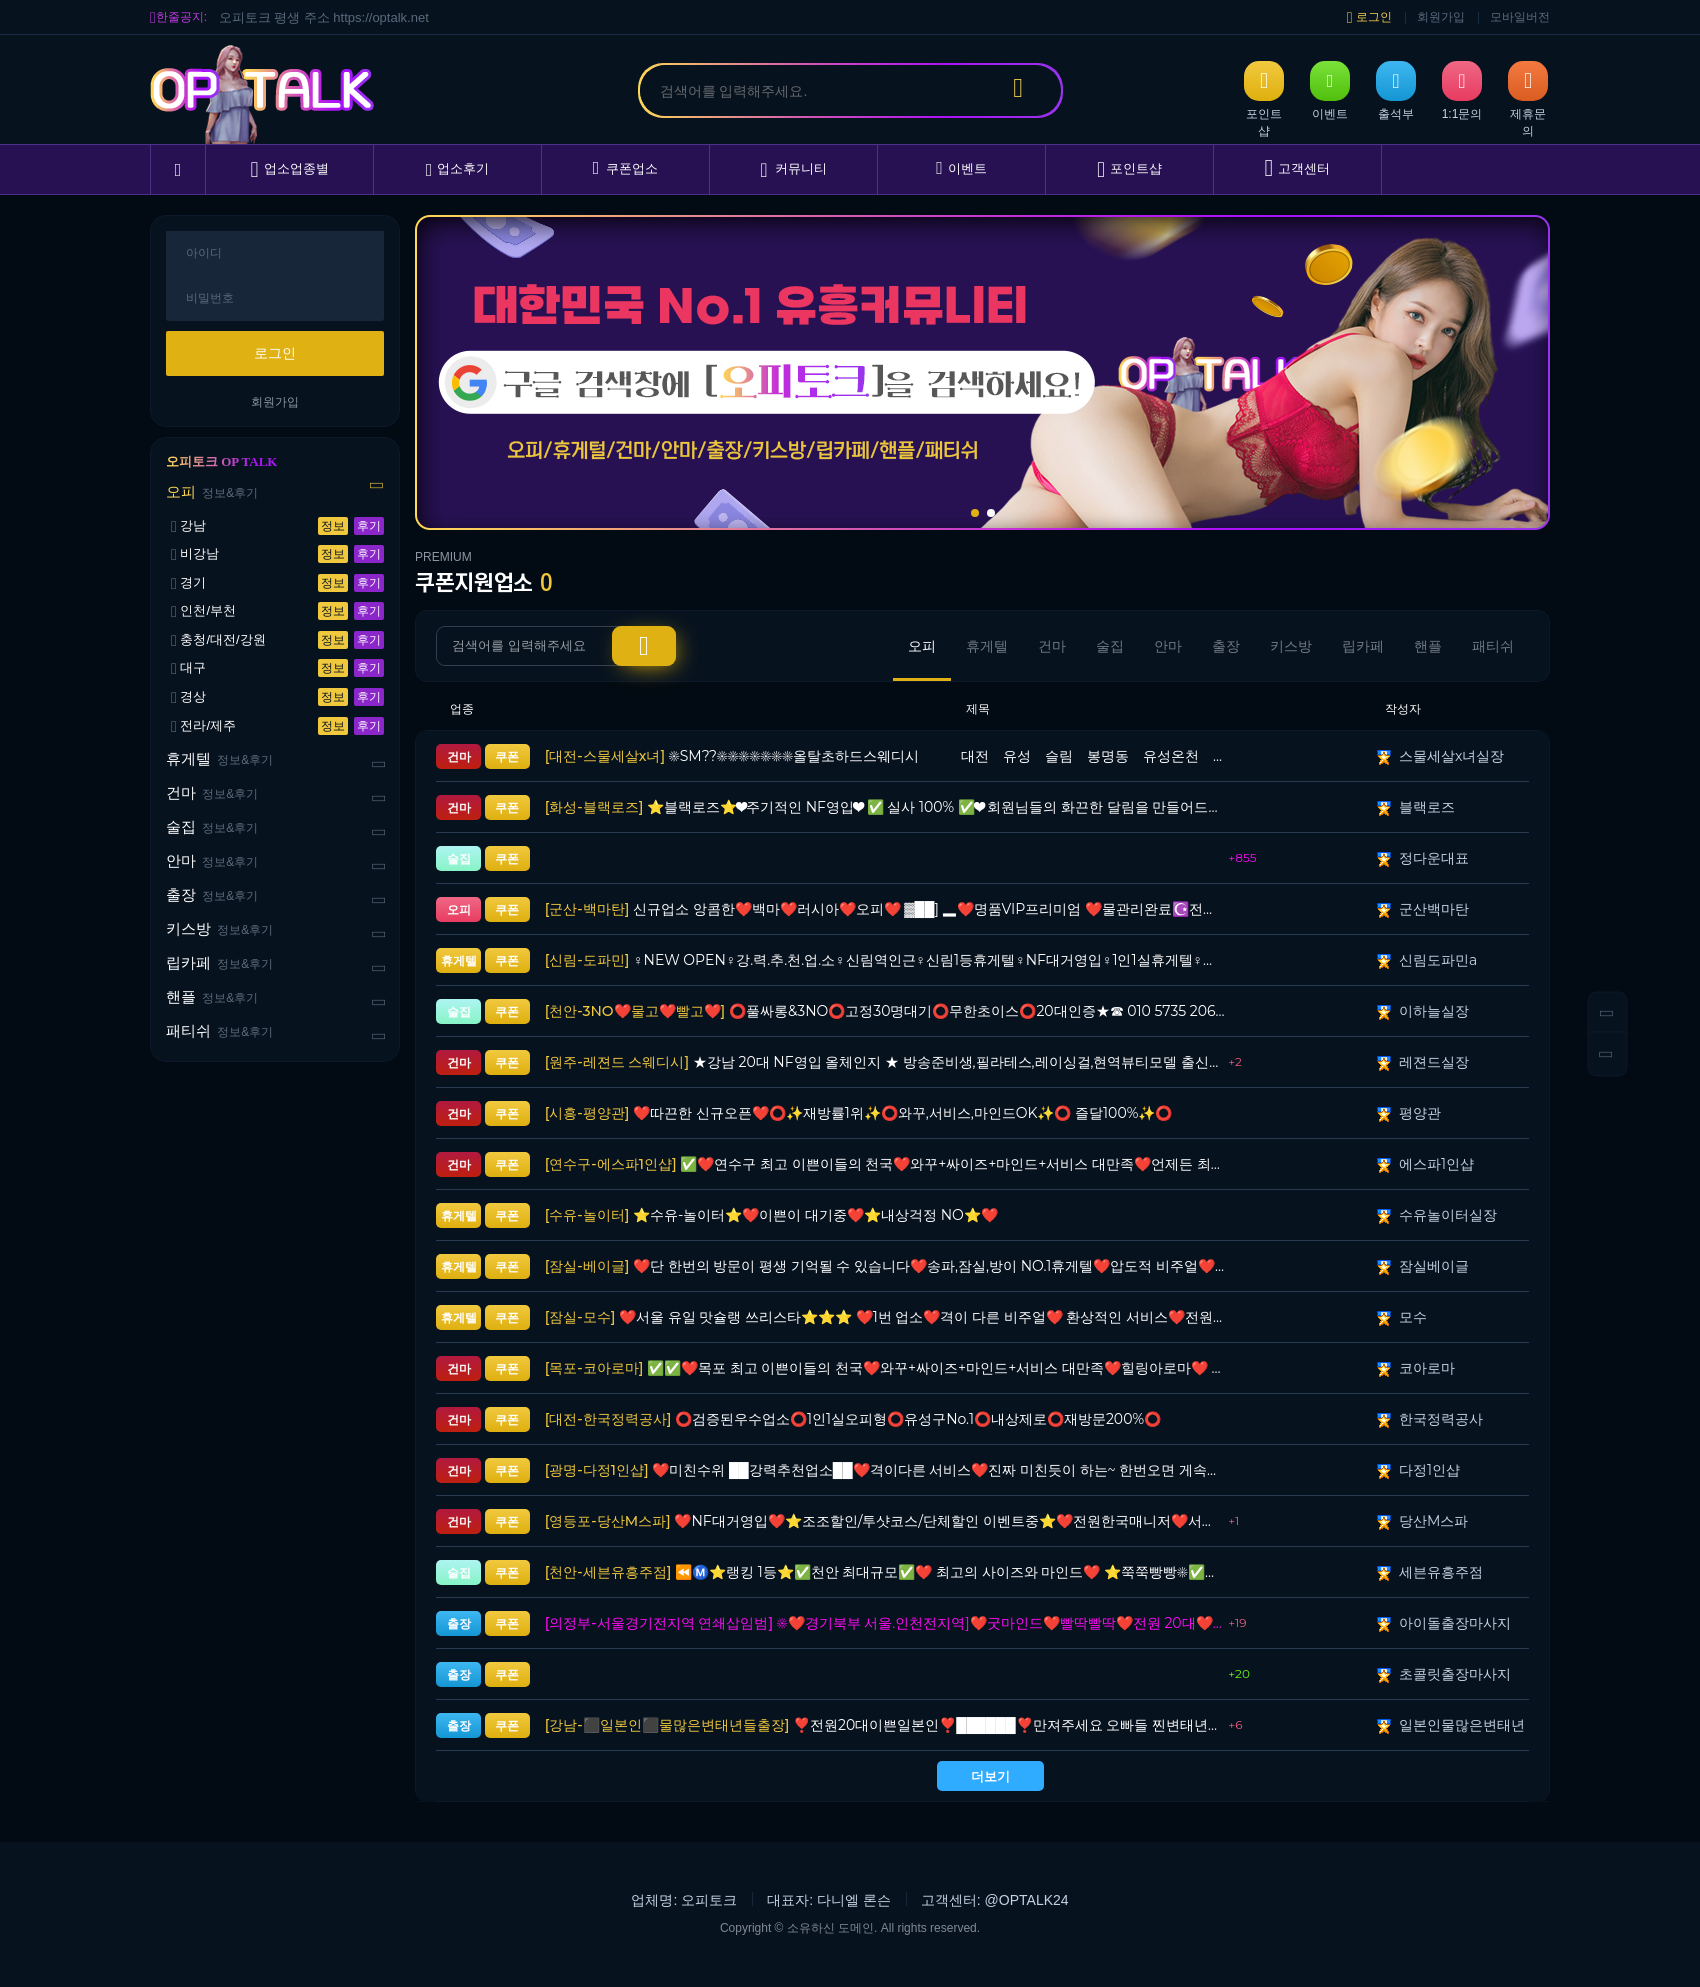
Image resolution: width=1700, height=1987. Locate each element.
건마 (212, 793)
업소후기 (458, 170)
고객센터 (1298, 168)
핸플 (212, 997)
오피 (212, 492)
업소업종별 (289, 170)
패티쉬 (219, 1031)
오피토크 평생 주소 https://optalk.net (324, 17)
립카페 (219, 963)
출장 (212, 895)
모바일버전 (1520, 17)
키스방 (219, 929)
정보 (333, 526)
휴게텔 (219, 759)
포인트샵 (1129, 170)
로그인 (1369, 17)
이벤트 (961, 168)
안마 (212, 861)
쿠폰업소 (626, 168)
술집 (212, 827)
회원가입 (1441, 17)
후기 (369, 526)
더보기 (990, 1776)
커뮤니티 (793, 170)
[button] (975, 513)
